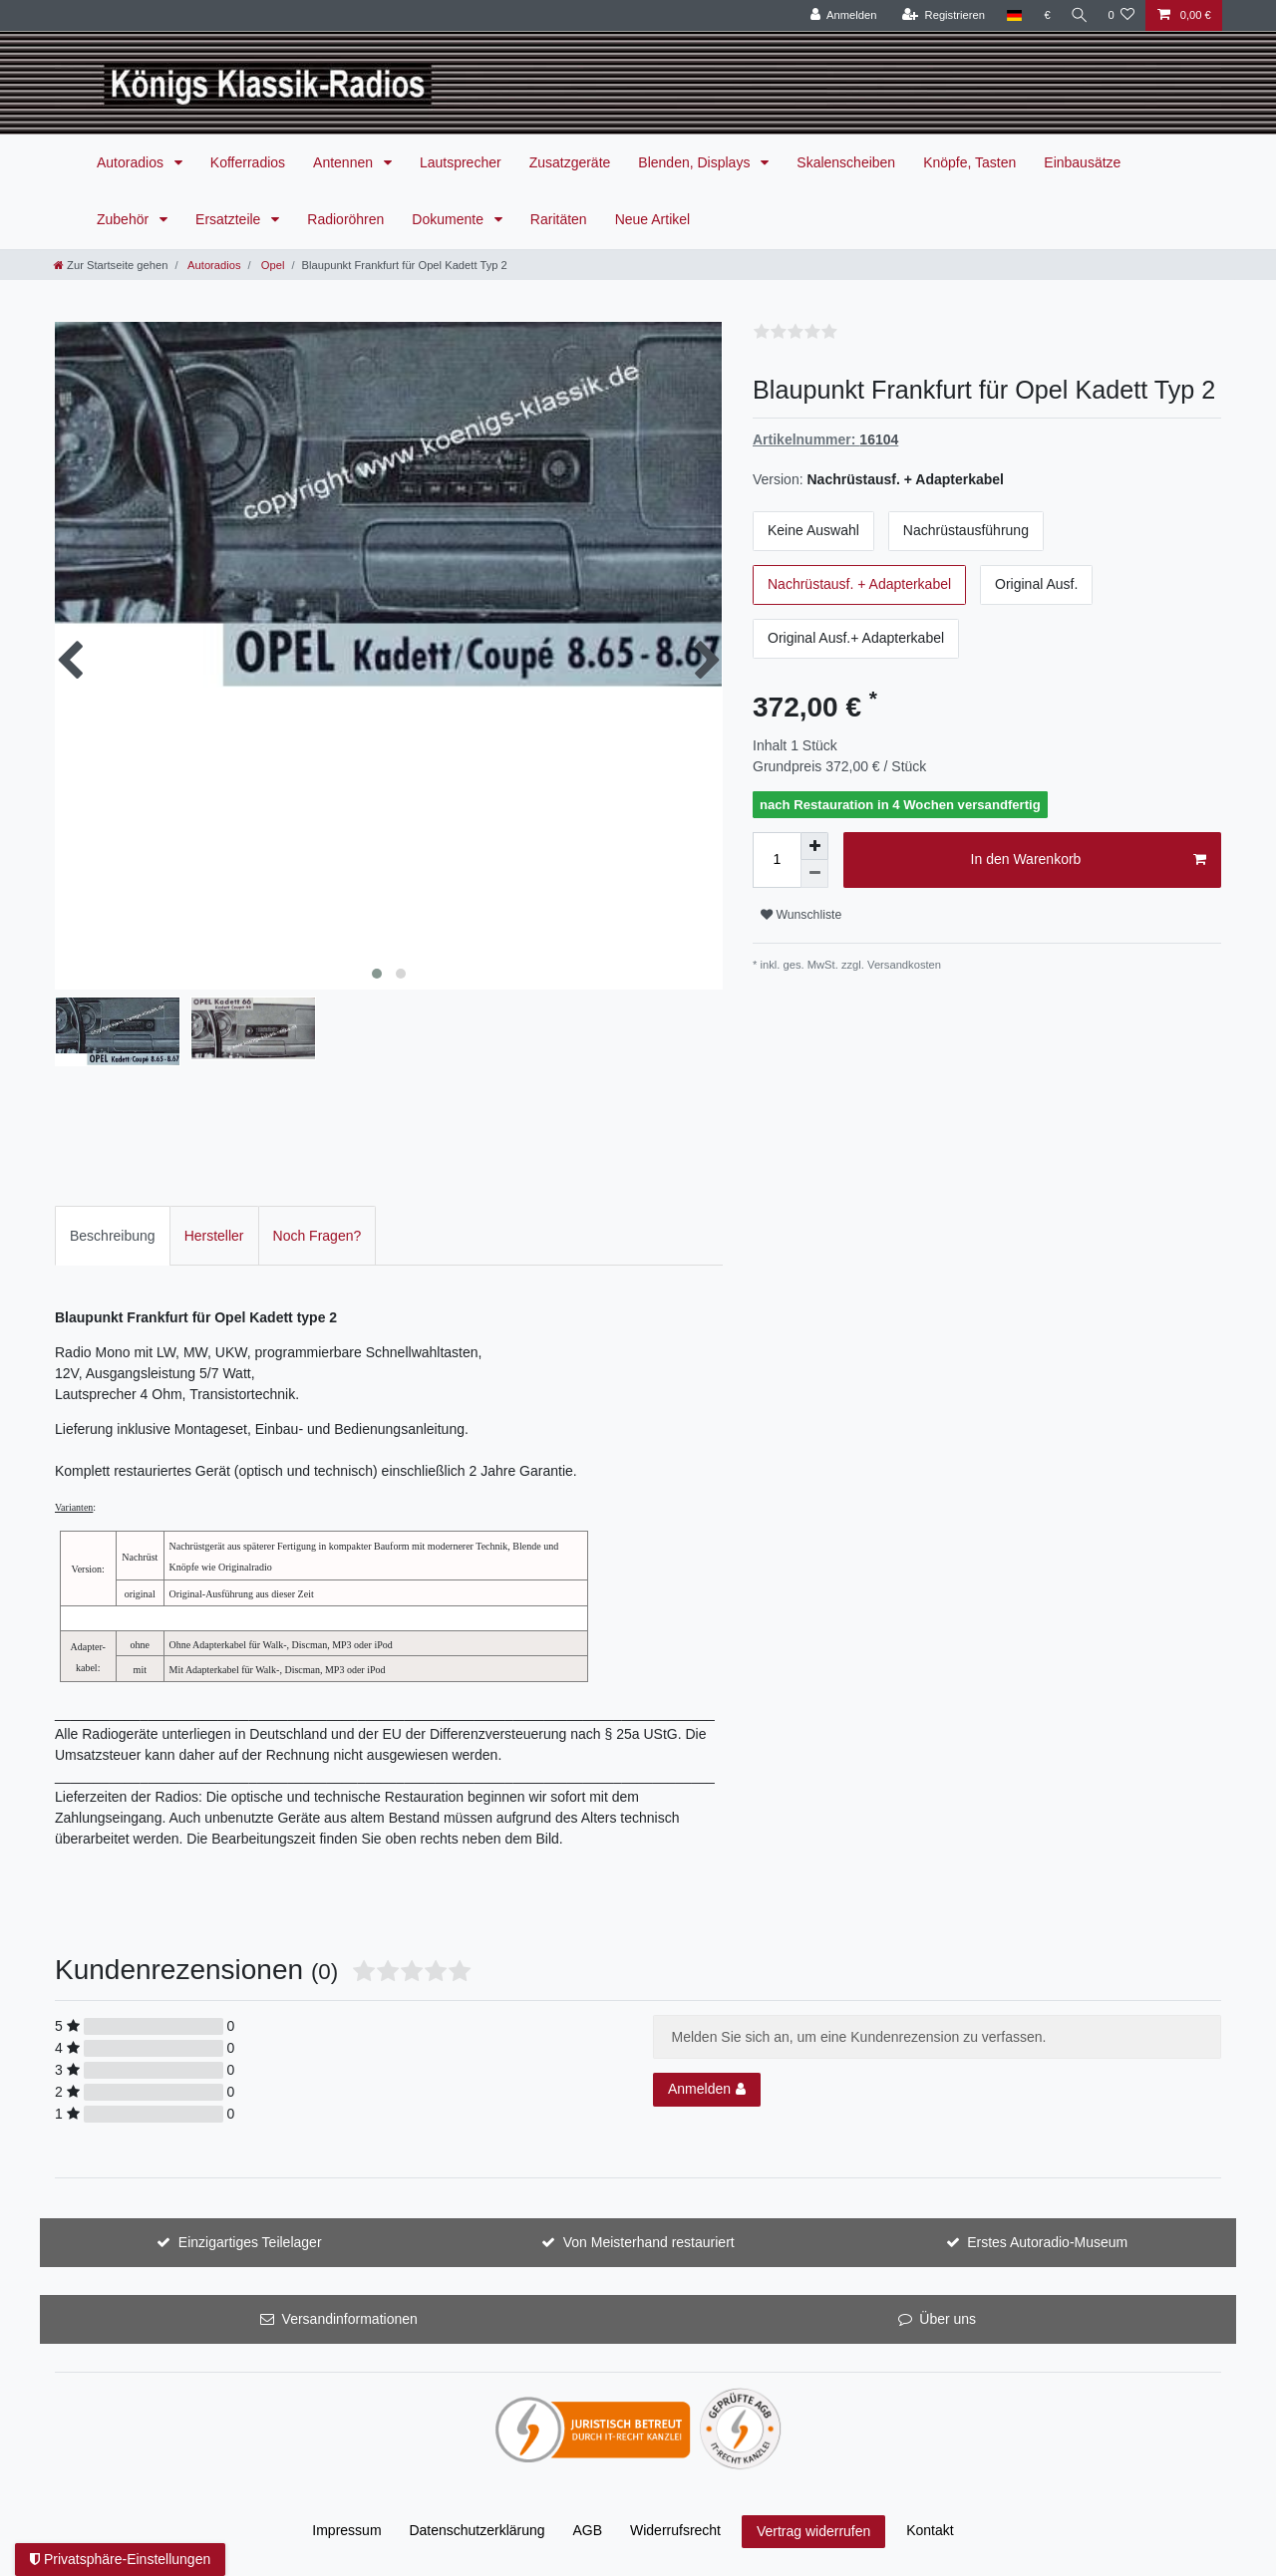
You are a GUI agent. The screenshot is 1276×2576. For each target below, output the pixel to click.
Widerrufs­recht (675, 2530)
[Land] (1009, 15)
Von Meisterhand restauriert (649, 2242)
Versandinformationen (350, 2319)
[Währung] (1043, 15)
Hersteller (214, 1236)
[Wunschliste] (1121, 15)
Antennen (345, 162)
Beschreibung (113, 1236)
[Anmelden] (839, 15)
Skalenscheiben (846, 162)
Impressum (346, 2530)
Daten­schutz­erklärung (476, 2530)
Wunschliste (801, 915)
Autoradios (132, 162)
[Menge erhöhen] (814, 846)
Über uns (947, 2319)
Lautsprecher (460, 162)
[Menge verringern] (814, 874)
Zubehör (125, 219)
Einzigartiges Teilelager (250, 2242)
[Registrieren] (938, 15)
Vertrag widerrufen (813, 2531)
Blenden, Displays (696, 162)
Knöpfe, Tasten (969, 162)
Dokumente (449, 219)
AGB (588, 2530)
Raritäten (558, 219)
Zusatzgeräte (570, 162)
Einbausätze (1082, 162)
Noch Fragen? (317, 1236)
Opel (271, 265)
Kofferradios (247, 162)
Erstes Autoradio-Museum (1047, 2242)
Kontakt (929, 2530)
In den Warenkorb (1088, 860)
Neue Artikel (652, 219)
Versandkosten (904, 965)
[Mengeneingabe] (776, 860)
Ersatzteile (229, 219)
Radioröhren (345, 219)
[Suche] (1077, 15)
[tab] (112, 1235)
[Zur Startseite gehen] (110, 265)
